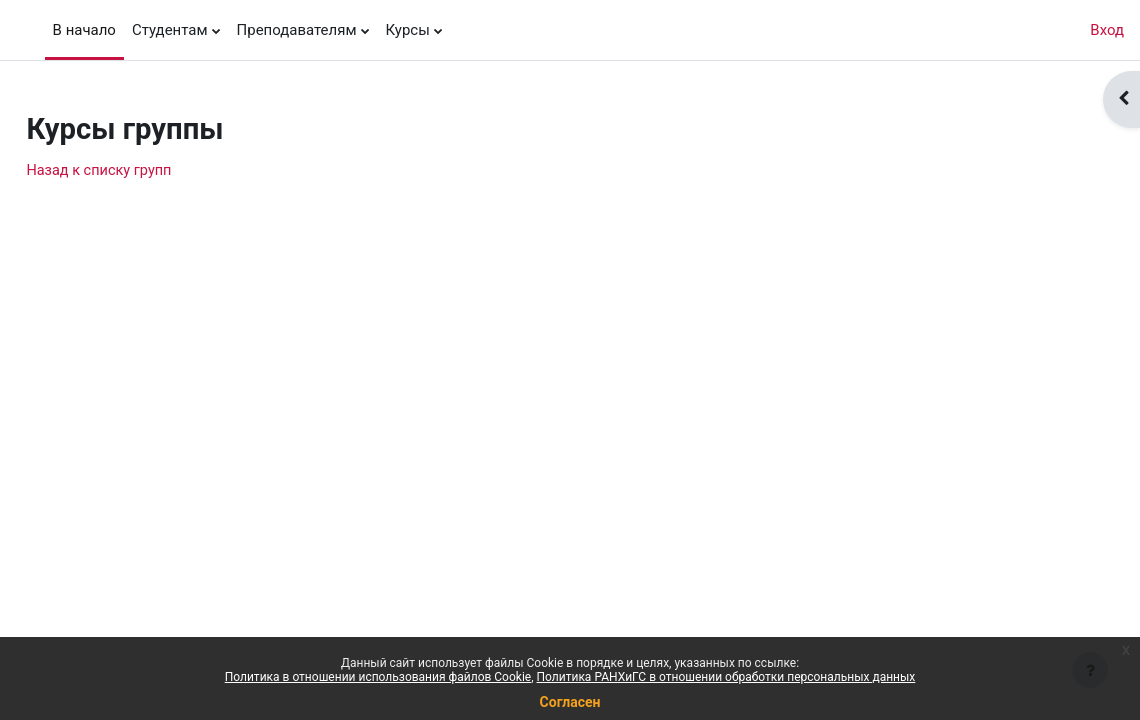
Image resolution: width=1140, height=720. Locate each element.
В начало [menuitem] (84, 30)
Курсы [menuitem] (408, 30)
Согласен (570, 702)
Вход (1107, 30)
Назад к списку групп (146, 171)
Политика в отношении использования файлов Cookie (378, 677)
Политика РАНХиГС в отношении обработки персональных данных (726, 677)
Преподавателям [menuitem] (297, 30)
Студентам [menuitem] (170, 30)
